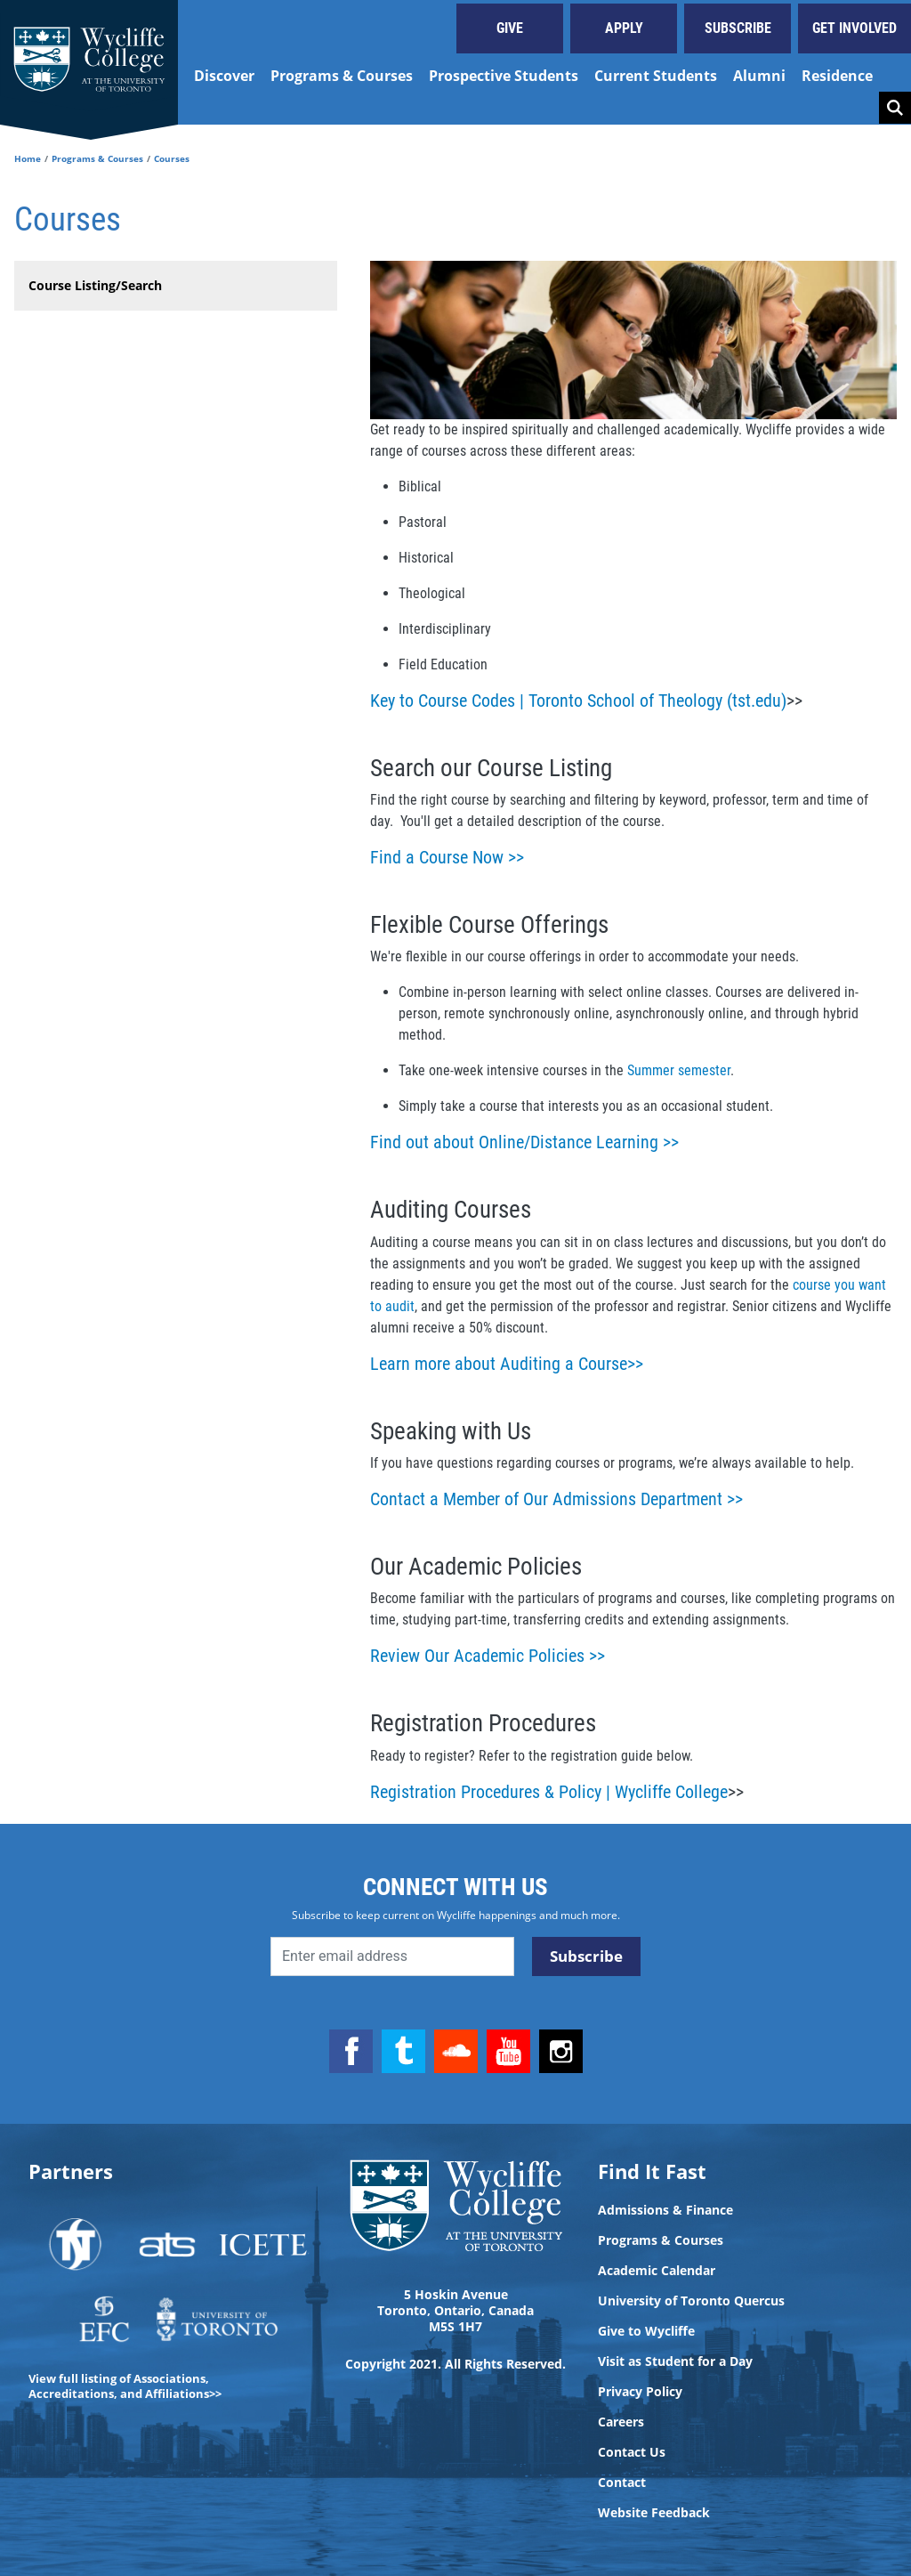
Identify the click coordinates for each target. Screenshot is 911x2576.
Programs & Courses (341, 75)
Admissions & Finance (665, 2210)
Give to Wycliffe (646, 2331)
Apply (624, 28)
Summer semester (678, 1070)
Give (509, 28)
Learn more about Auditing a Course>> (506, 1363)
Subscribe (738, 28)
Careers (621, 2422)
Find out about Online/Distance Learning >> (524, 1142)
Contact (622, 2482)
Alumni (759, 75)
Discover (224, 75)
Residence (837, 75)
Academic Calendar (656, 2270)
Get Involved (854, 28)
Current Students (655, 75)
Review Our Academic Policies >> (487, 1655)
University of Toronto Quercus (691, 2301)
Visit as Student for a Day (675, 2361)
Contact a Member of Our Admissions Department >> (556, 1499)
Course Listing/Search (95, 285)
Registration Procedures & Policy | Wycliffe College (549, 1791)
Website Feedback (654, 2513)
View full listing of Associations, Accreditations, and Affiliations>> (125, 2386)
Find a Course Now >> (447, 857)
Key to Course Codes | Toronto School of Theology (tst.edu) (578, 700)
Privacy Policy (640, 2392)
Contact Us (631, 2452)
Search (895, 108)
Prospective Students (503, 75)
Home (27, 158)
